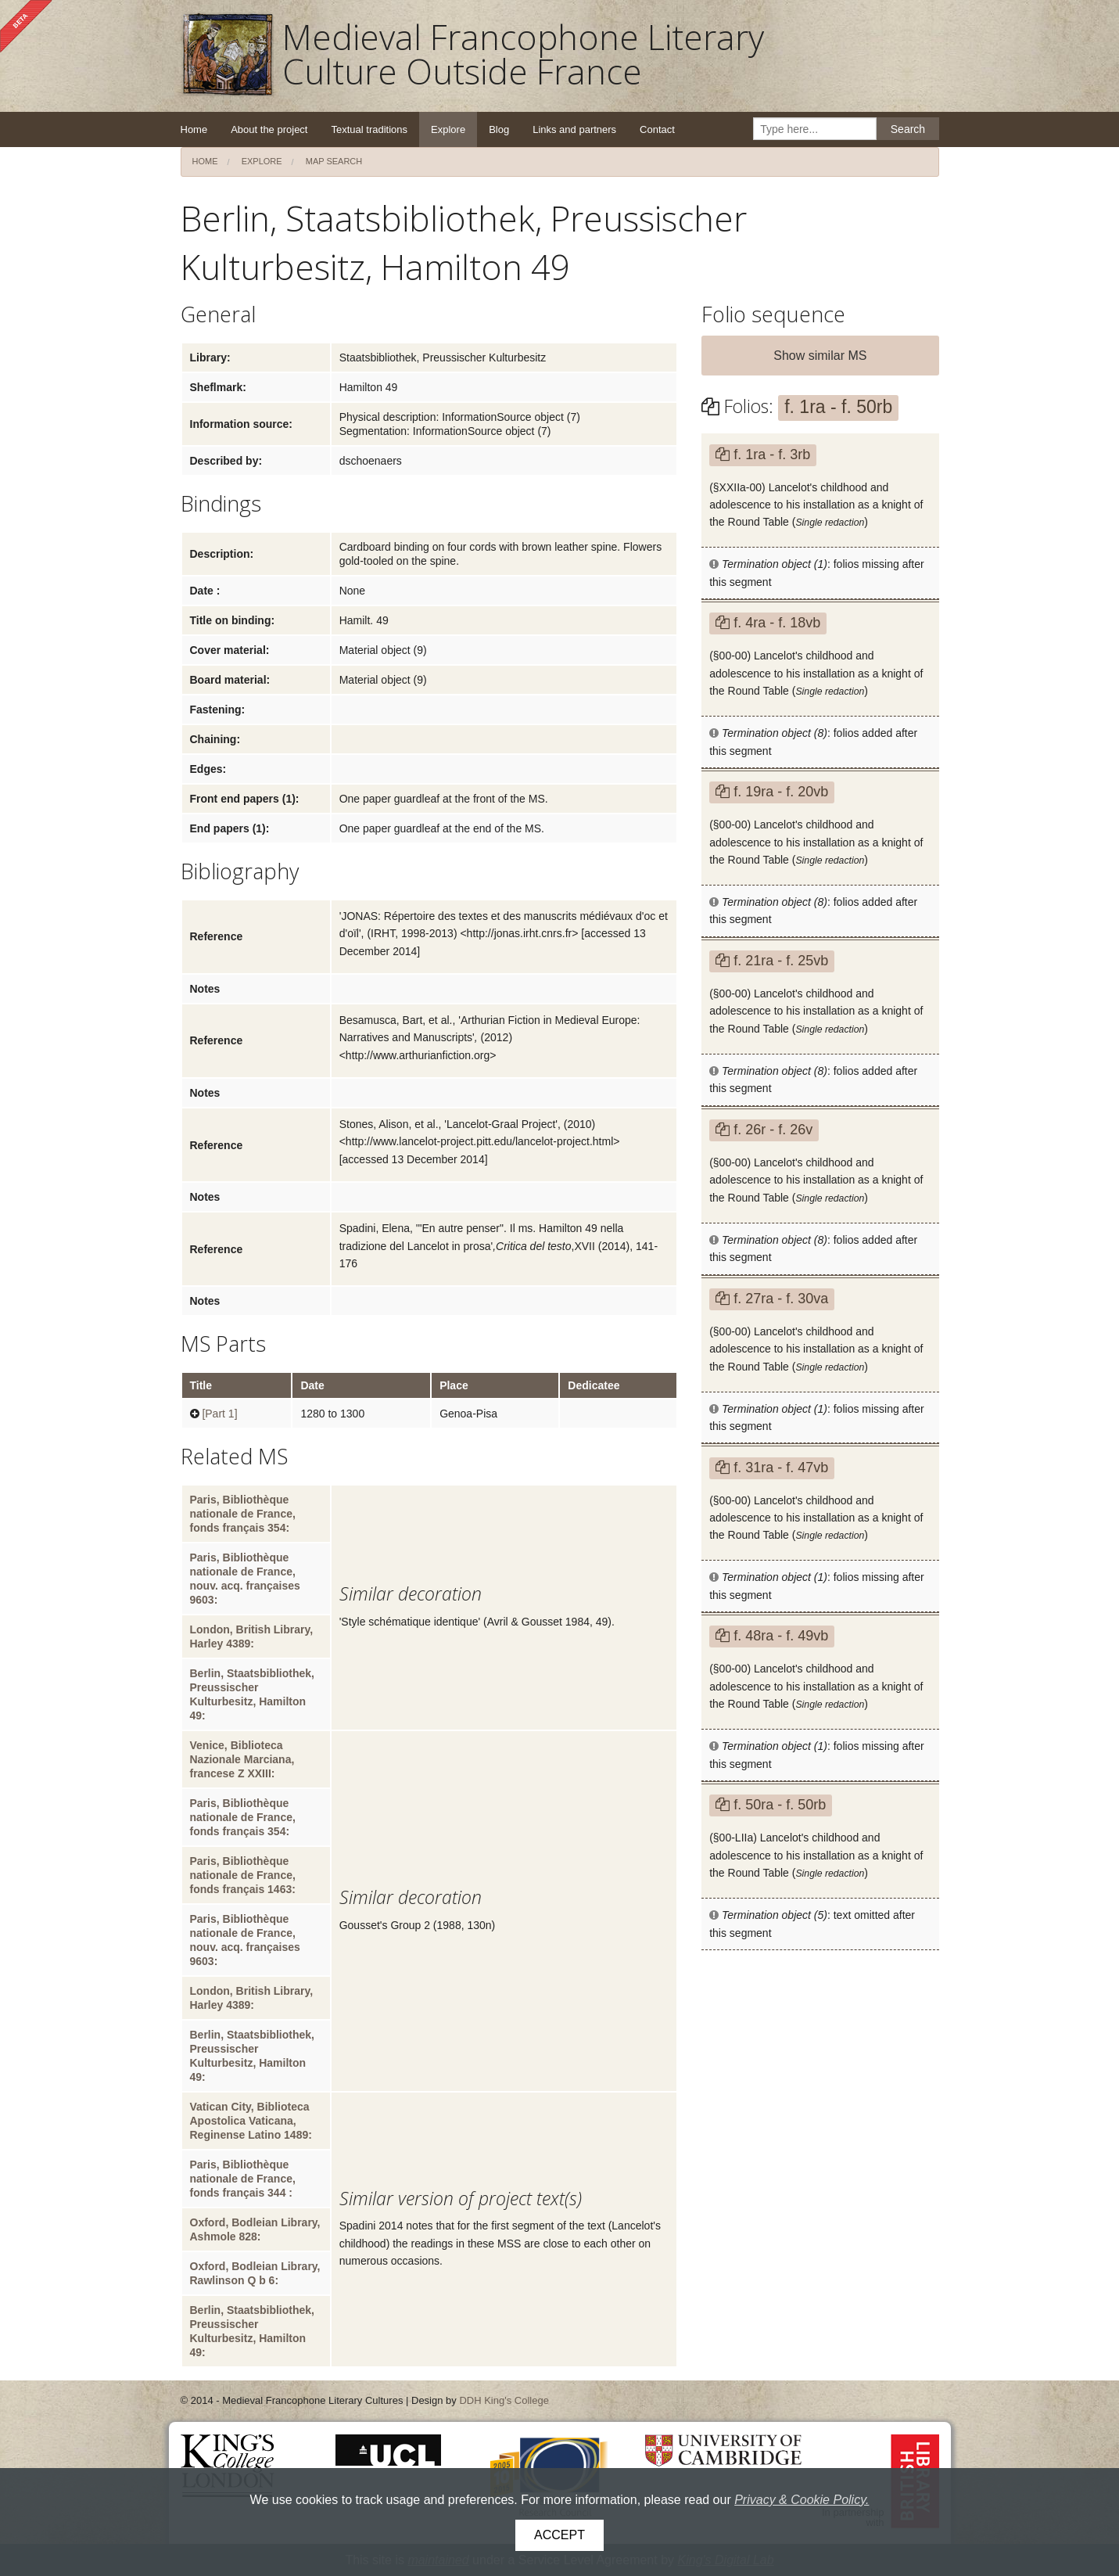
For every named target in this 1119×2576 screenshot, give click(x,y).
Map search (334, 161)
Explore (448, 129)
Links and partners (574, 129)
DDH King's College (503, 2400)
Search (908, 129)
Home (194, 129)
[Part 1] (219, 1413)
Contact (657, 129)
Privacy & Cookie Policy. (801, 2499)
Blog (499, 129)
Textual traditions (369, 129)
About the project (269, 129)
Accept (559, 2535)
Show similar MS (819, 355)
